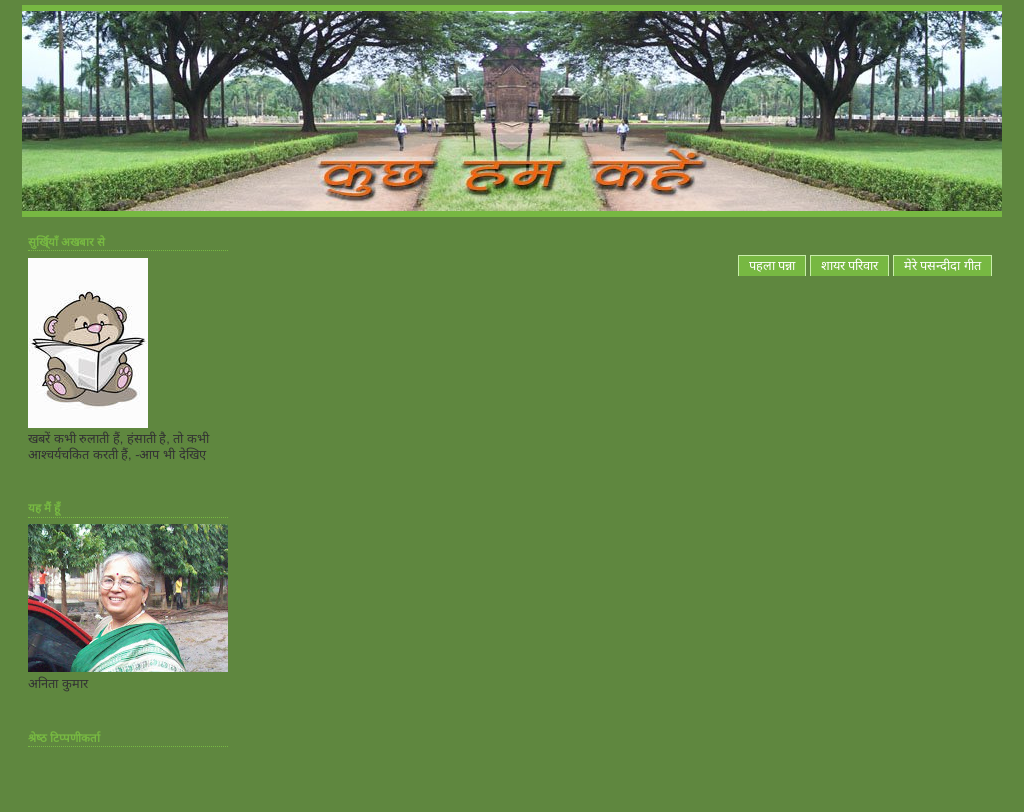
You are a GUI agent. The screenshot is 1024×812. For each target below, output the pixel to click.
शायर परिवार (850, 265)
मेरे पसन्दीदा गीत (942, 265)
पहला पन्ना (772, 265)
